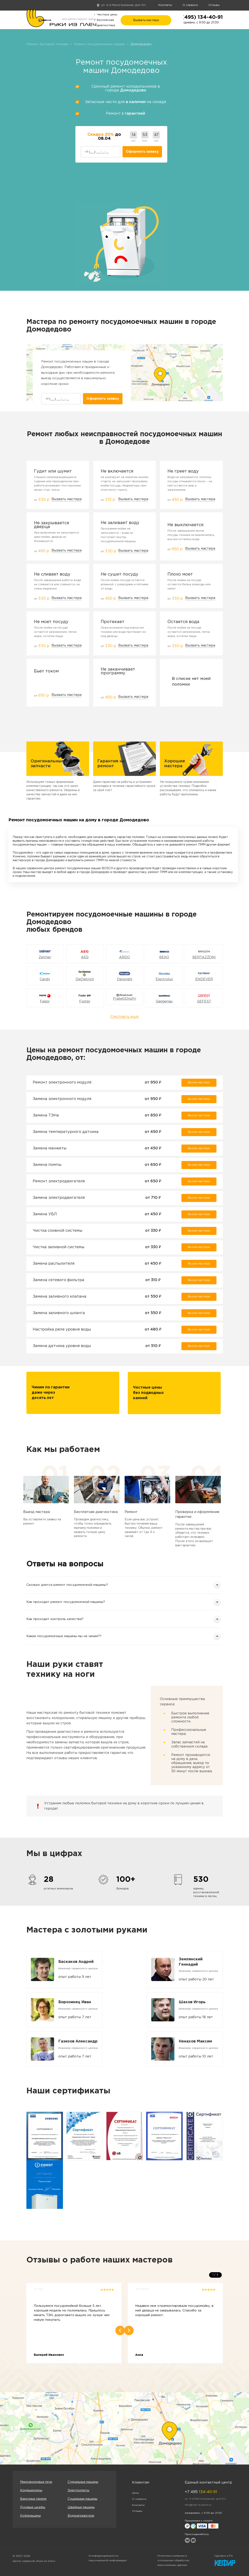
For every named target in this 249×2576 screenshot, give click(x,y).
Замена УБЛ (45, 1214)
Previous (120, 2330)
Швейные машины (81, 2507)
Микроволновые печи (36, 2482)
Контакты (165, 5)
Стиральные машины (83, 2482)
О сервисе (190, 5)
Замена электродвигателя (59, 1197)
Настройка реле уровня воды (62, 1329)
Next (129, 2330)
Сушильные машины (82, 2499)
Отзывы (214, 5)
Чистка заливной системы (58, 1247)
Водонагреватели (81, 2516)
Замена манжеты (50, 1148)
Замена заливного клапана (59, 1296)
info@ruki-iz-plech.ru (198, 2505)
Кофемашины (30, 2516)
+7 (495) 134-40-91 (198, 17)
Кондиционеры (31, 2490)
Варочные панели (33, 2499)
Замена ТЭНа (46, 1115)
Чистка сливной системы (57, 1230)
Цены (135, 2493)
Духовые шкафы (32, 2507)
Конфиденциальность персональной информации (108, 2558)
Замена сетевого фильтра (58, 1280)
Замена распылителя (54, 1263)
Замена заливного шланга (59, 1313)
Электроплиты (78, 2490)
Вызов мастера (199, 1082)
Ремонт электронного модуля (62, 1082)
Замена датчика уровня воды (62, 1346)
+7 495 (201, 2492)
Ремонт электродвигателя (59, 1181)
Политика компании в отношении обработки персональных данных (173, 2560)
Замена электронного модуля (62, 1099)
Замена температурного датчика (66, 1132)
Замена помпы (47, 1164)
